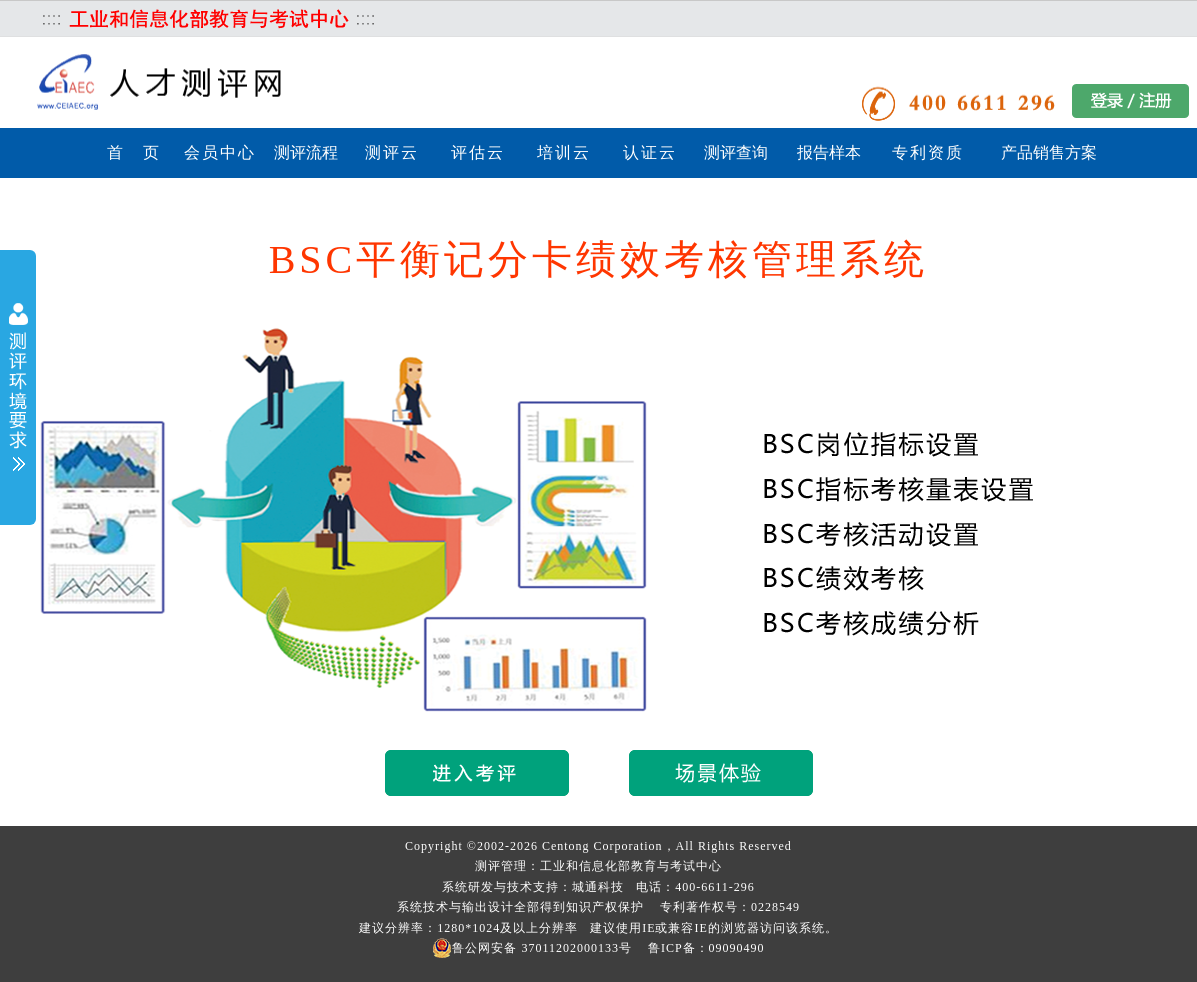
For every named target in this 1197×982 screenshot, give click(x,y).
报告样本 (829, 152)
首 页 (134, 152)
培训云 (564, 152)
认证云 (650, 152)
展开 (18, 389)
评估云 (478, 152)
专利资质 (928, 152)
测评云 (392, 152)
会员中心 (220, 152)
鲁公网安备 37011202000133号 (532, 948)
